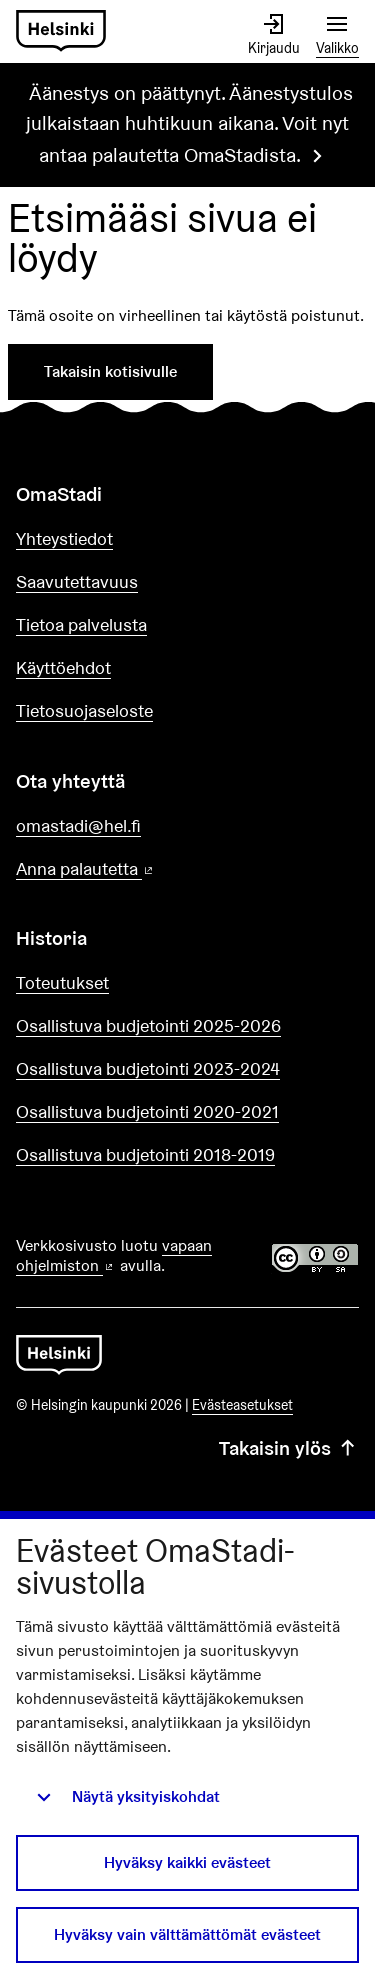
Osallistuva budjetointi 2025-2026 (148, 1025)
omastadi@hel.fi (78, 825)
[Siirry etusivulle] (61, 31)
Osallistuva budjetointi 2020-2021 (147, 1111)
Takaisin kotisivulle (110, 371)
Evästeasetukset (242, 1405)
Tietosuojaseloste (84, 710)
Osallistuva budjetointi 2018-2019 (145, 1154)
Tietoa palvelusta (81, 624)
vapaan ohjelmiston (114, 1256)
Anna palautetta (142, 869)
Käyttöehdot (63, 667)
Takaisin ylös (289, 1448)
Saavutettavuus (77, 581)
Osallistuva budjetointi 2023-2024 (148, 1068)
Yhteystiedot (64, 538)
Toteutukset (62, 982)
